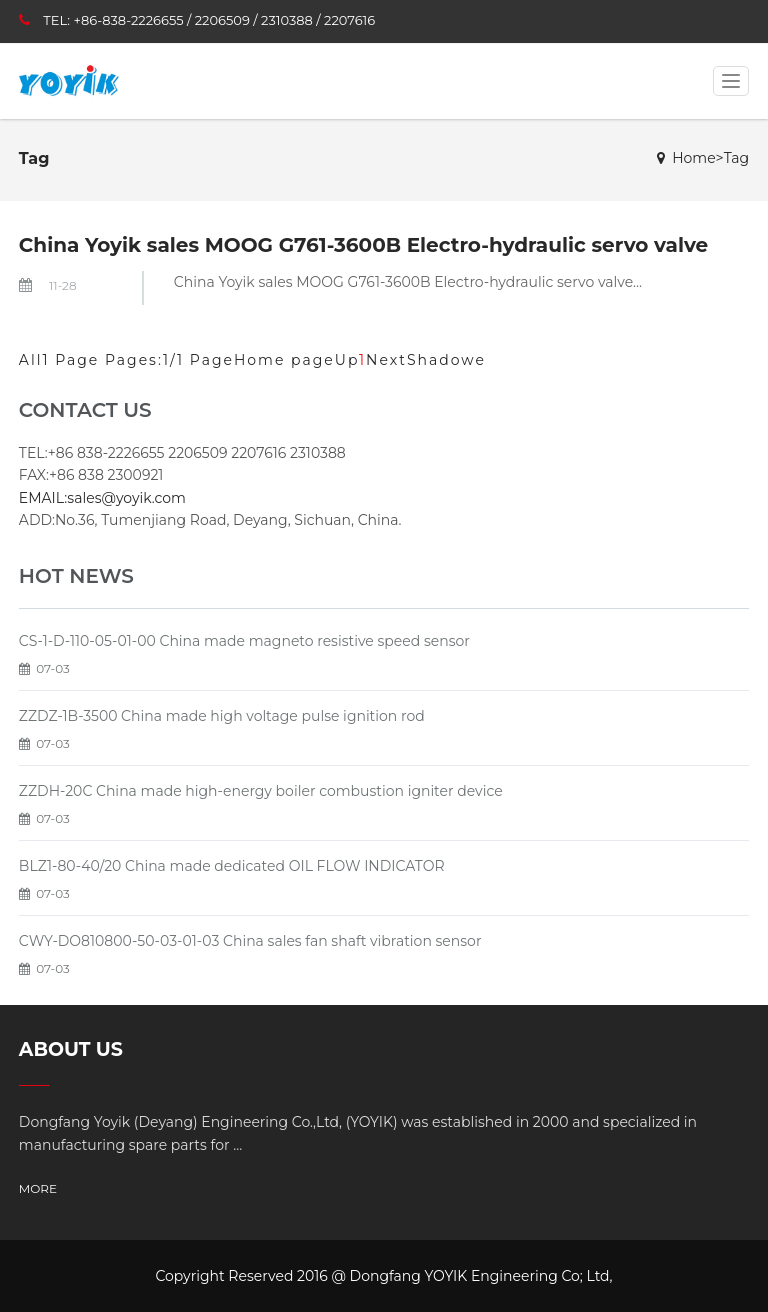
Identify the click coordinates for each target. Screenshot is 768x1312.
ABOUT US (71, 1049)
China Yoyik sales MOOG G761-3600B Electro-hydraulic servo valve (363, 245)
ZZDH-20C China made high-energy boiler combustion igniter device (261, 791)
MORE (38, 1188)
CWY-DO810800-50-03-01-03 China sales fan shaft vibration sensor (250, 941)
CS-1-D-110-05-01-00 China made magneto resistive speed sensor (244, 641)
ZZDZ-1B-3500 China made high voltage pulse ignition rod (222, 716)
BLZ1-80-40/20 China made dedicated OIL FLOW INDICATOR (232, 866)
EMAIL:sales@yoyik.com (102, 498)
